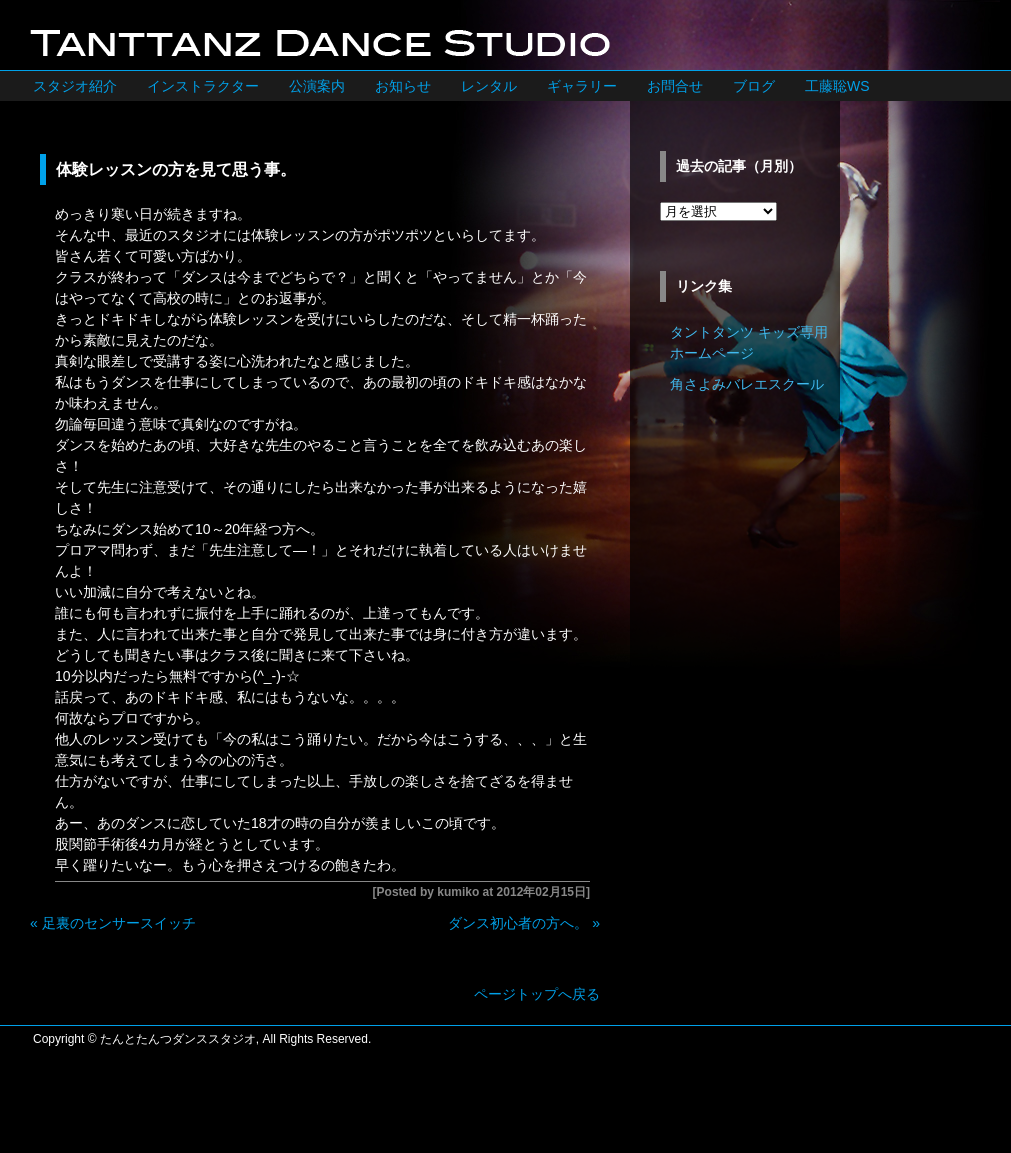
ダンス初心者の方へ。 (518, 923)
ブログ (754, 86)
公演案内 (317, 86)
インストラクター (203, 86)
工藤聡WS (837, 86)
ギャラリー (582, 86)
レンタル (489, 86)
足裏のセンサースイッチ (119, 923)
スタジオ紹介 (75, 86)
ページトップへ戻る (537, 994)
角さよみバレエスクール (747, 384)
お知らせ (403, 86)
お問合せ (675, 86)
